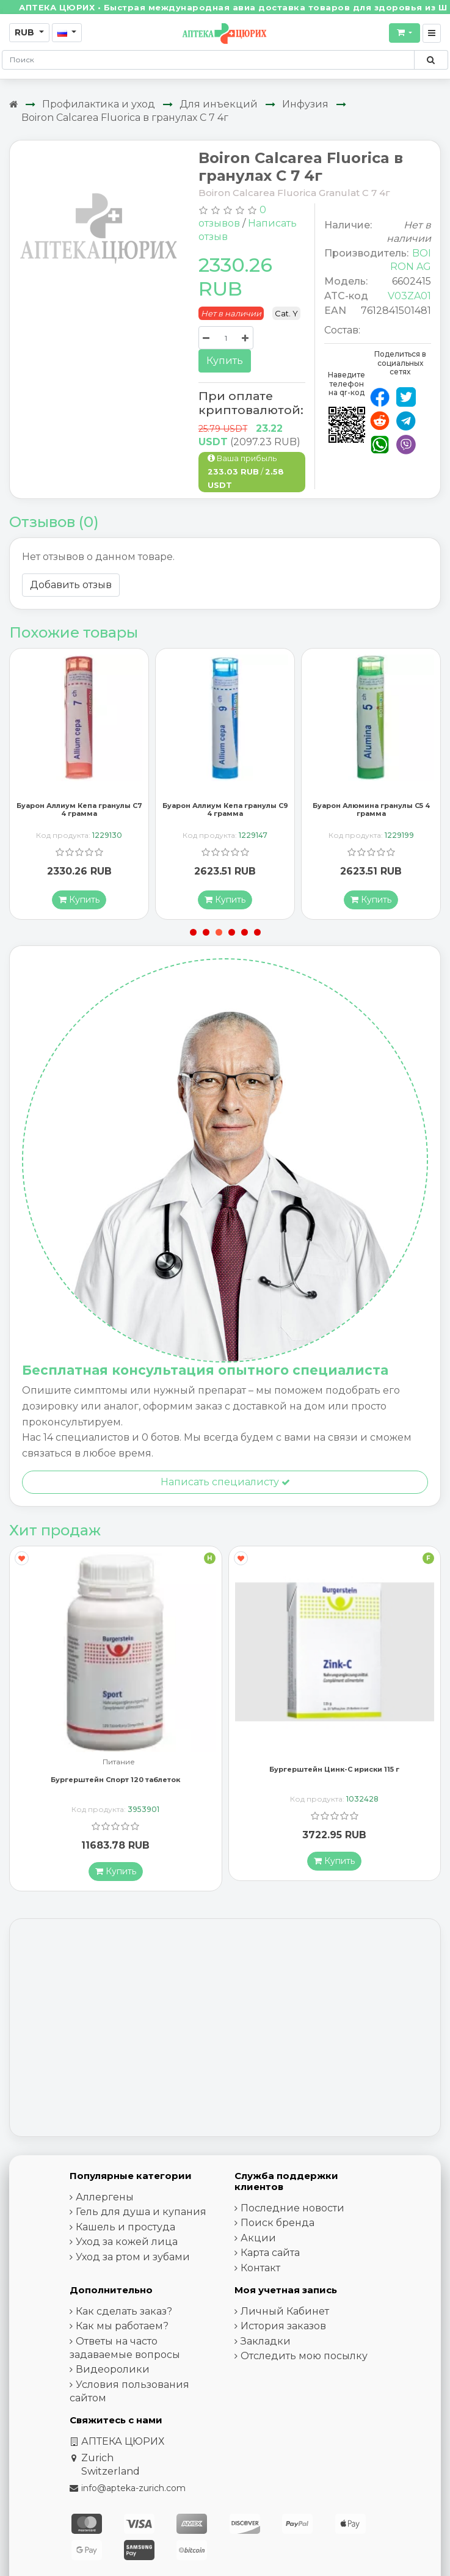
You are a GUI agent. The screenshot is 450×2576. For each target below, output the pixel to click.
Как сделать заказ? (124, 2313)
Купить (224, 360)
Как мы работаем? (122, 2329)
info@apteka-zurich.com (133, 2490)
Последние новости (292, 2210)
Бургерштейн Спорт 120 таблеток (115, 1782)
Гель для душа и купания (141, 2215)
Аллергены (105, 2199)
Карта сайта (270, 2255)
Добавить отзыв (71, 585)
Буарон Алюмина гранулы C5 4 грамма (371, 812)
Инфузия (305, 104)
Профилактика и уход (98, 104)
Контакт (260, 2270)
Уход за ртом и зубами (133, 2259)
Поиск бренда (277, 2226)
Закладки (266, 2343)
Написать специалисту (225, 1485)
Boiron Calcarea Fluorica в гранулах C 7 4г (124, 117)
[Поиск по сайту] (431, 60)
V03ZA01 (409, 296)
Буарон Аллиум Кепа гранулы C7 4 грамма (79, 812)
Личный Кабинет (285, 2313)
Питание (119, 1765)
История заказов (283, 2329)
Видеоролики (113, 2372)
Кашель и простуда (125, 2229)
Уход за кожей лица (127, 2244)
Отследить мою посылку (304, 2359)
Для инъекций (219, 104)
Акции (258, 2240)
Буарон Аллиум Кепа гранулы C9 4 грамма (225, 812)
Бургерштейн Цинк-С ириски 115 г (334, 1771)
